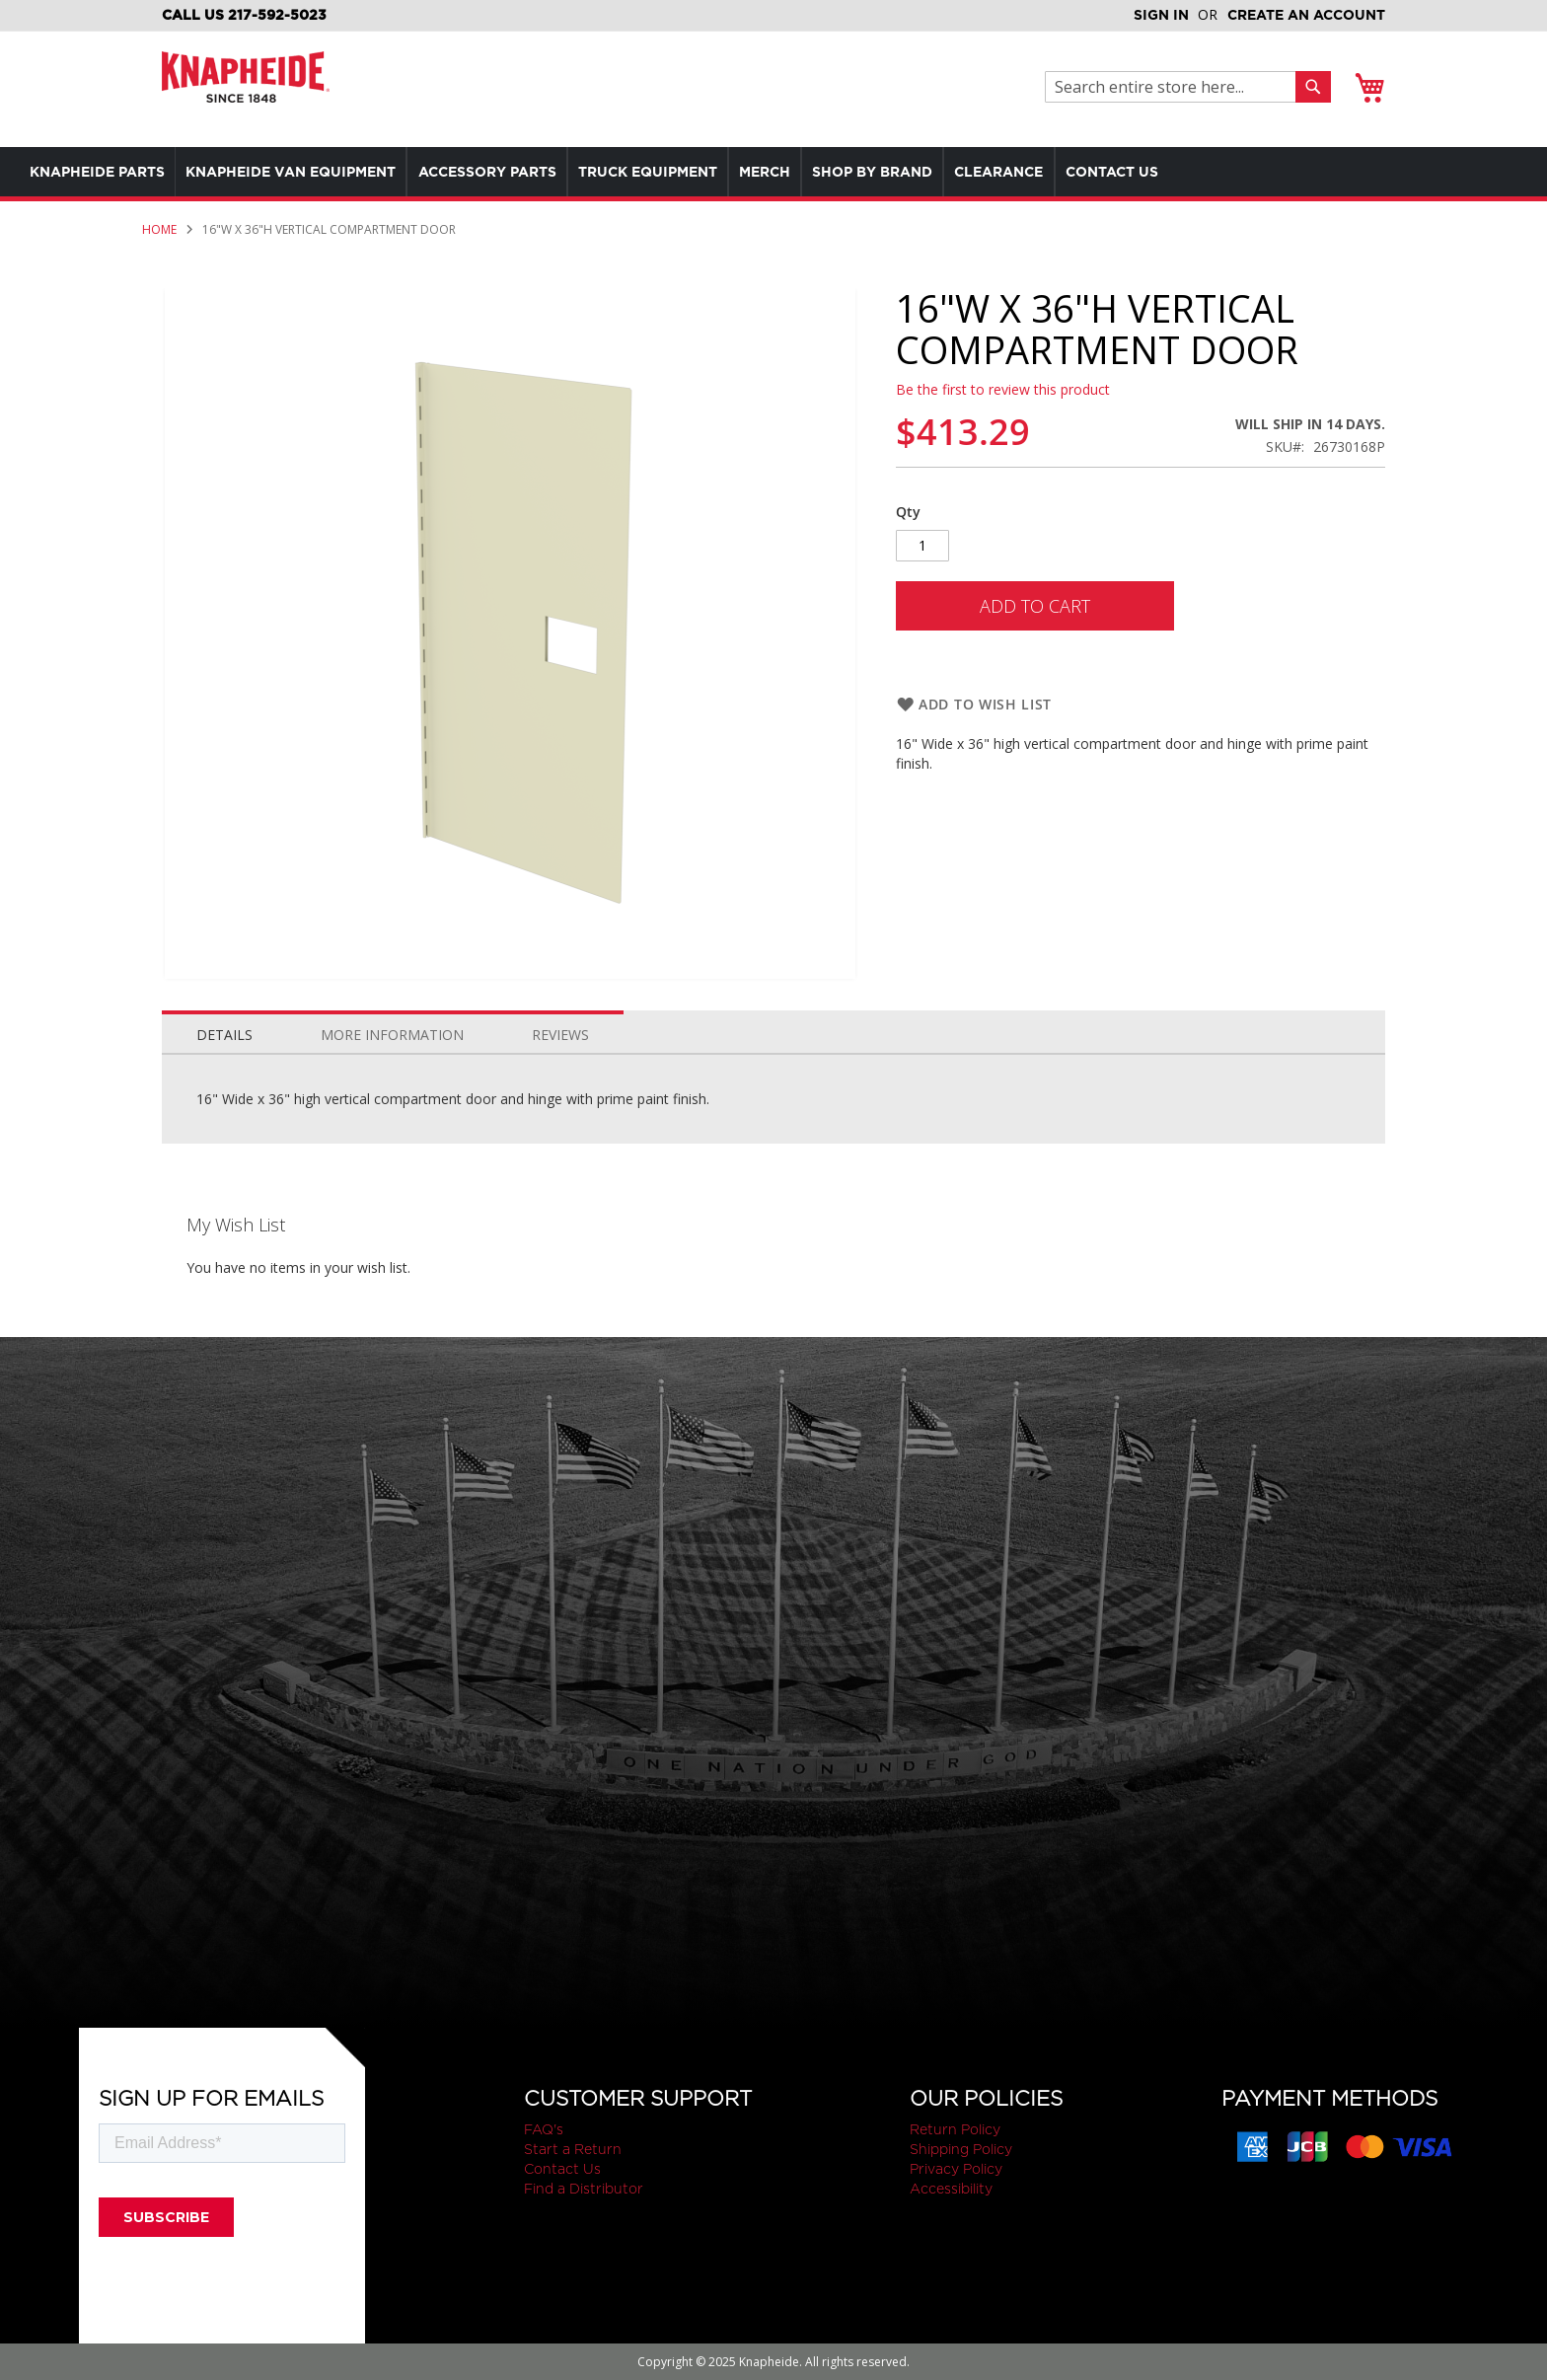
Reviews (560, 1034)
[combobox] (1175, 87)
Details (224, 1034)
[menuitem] (102, 171)
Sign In (1161, 15)
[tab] (224, 1030)
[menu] (671, 171)
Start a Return (573, 2149)
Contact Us (562, 2169)
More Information (392, 1034)
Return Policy (955, 2129)
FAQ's (543, 2129)
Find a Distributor (583, 2188)
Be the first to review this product (1003, 389)
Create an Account (1306, 15)
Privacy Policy (956, 2169)
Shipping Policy (961, 2149)
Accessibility (951, 2188)
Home (159, 229)
